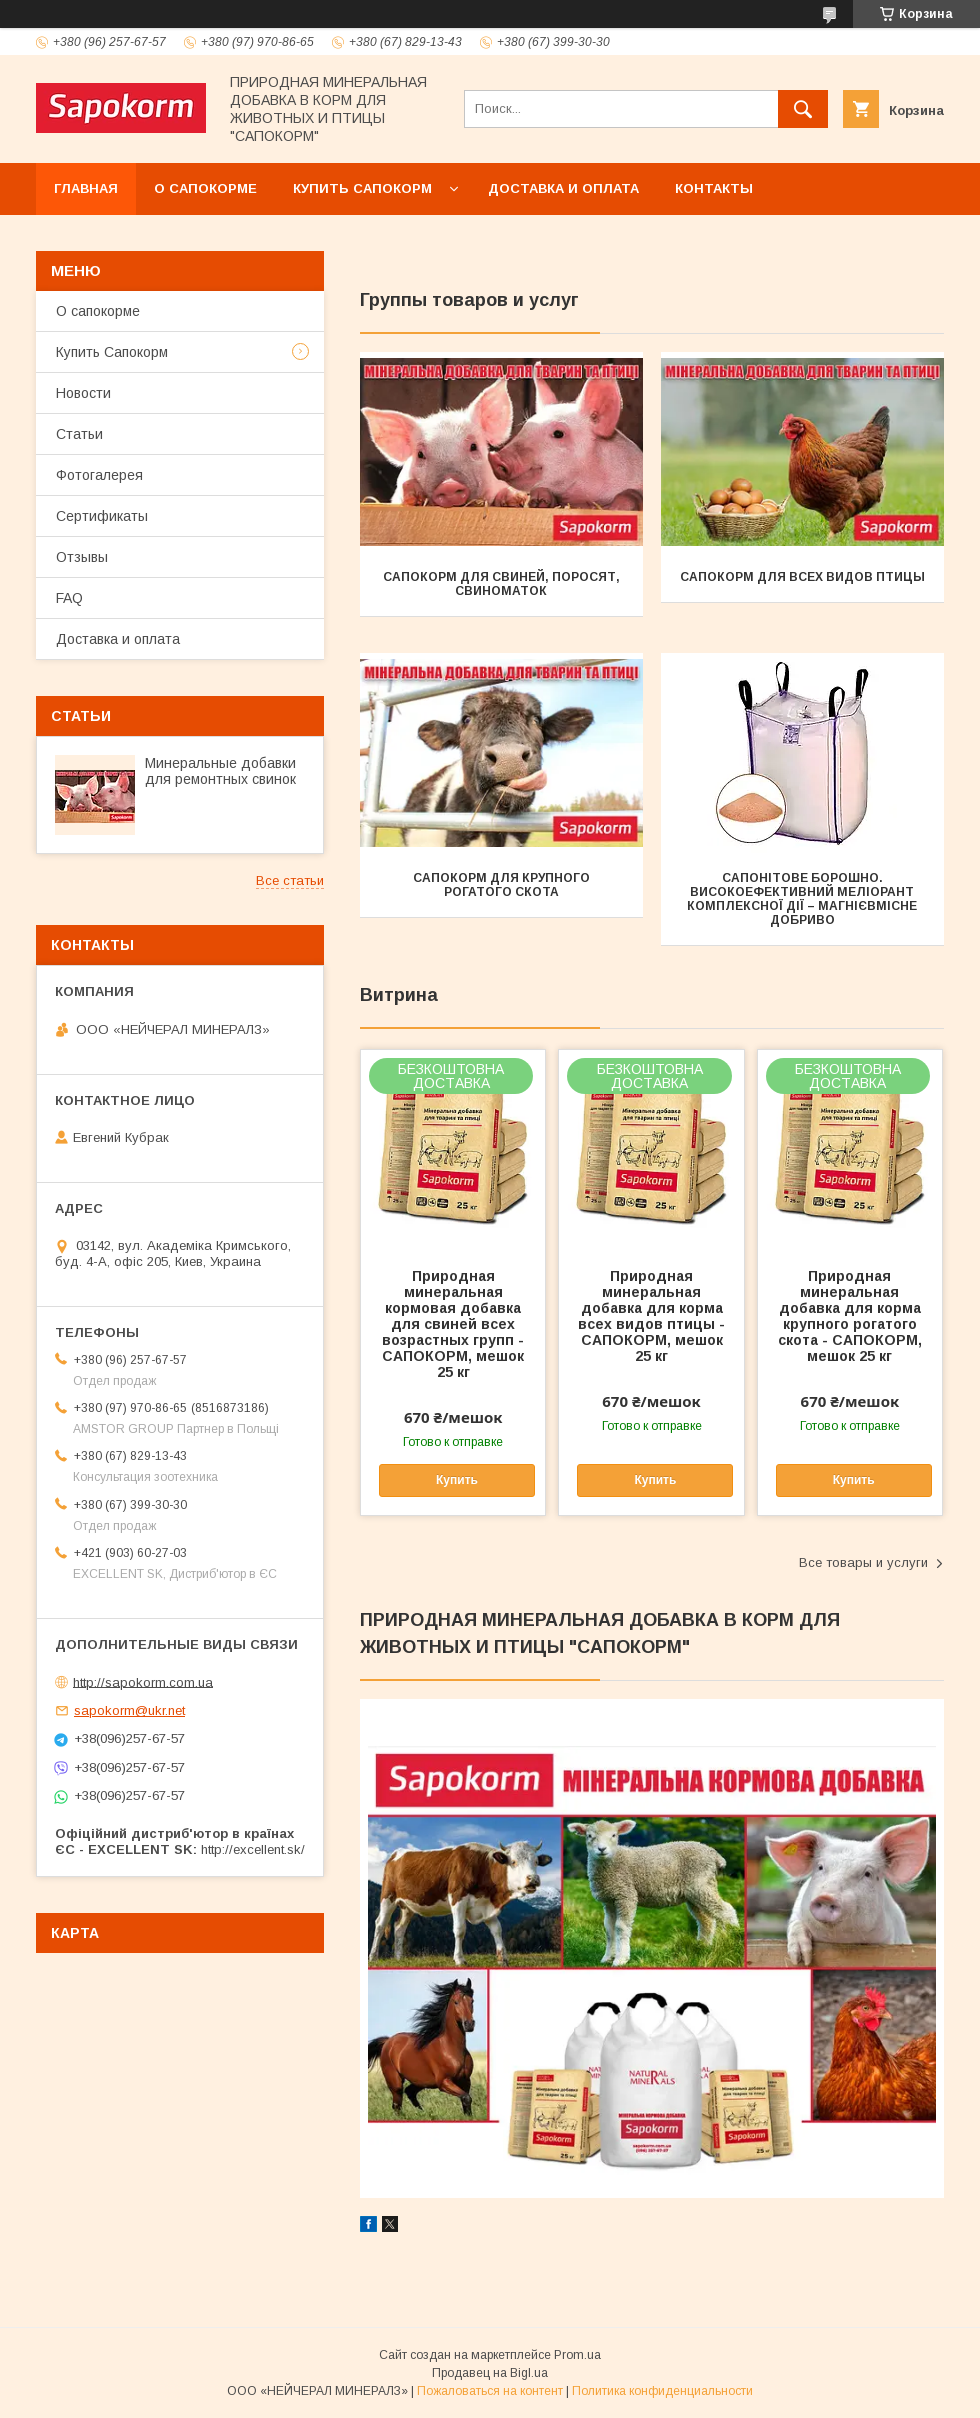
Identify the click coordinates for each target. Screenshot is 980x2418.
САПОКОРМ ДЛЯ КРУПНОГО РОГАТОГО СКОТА (501, 885)
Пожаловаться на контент (490, 2391)
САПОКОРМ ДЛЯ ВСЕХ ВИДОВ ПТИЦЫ (802, 577)
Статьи (79, 434)
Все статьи (290, 880)
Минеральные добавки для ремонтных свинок (220, 771)
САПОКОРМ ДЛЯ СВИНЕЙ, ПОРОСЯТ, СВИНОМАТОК (501, 584)
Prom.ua (577, 2355)
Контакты (714, 188)
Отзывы (82, 557)
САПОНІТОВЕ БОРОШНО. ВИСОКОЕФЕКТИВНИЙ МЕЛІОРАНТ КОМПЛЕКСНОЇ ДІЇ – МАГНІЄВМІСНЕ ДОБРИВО (802, 899)
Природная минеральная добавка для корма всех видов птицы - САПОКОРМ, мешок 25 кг (651, 1316)
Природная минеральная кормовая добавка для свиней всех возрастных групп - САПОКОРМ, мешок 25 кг (453, 1324)
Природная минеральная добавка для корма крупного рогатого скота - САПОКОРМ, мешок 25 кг (850, 1316)
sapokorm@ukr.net (129, 1710)
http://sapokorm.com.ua (143, 1681)
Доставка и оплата (563, 188)
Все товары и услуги (863, 1562)
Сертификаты (102, 516)
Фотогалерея (99, 475)
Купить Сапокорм (362, 188)
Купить (457, 1480)
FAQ (69, 598)
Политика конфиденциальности (662, 2391)
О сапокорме (205, 188)
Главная (86, 188)
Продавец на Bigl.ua (490, 2373)
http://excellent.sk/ (253, 1849)
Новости (83, 393)
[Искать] (803, 109)
